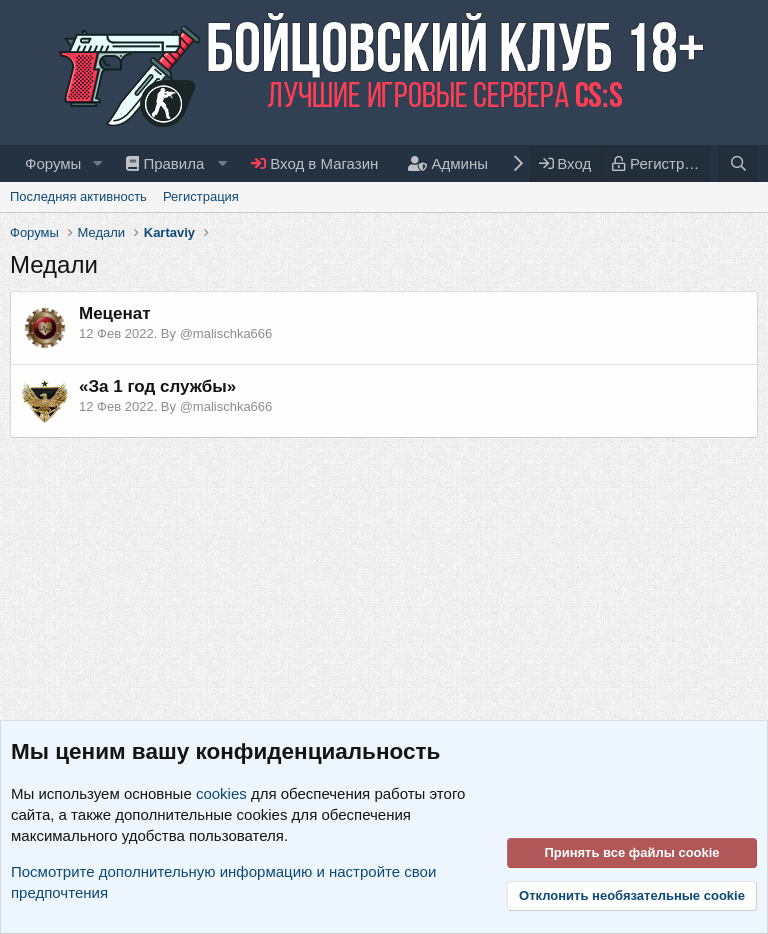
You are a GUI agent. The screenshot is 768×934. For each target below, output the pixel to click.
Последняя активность (78, 196)
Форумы (53, 163)
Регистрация (201, 196)
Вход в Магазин (314, 163)
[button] (97, 163)
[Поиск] (738, 163)
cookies (221, 793)
